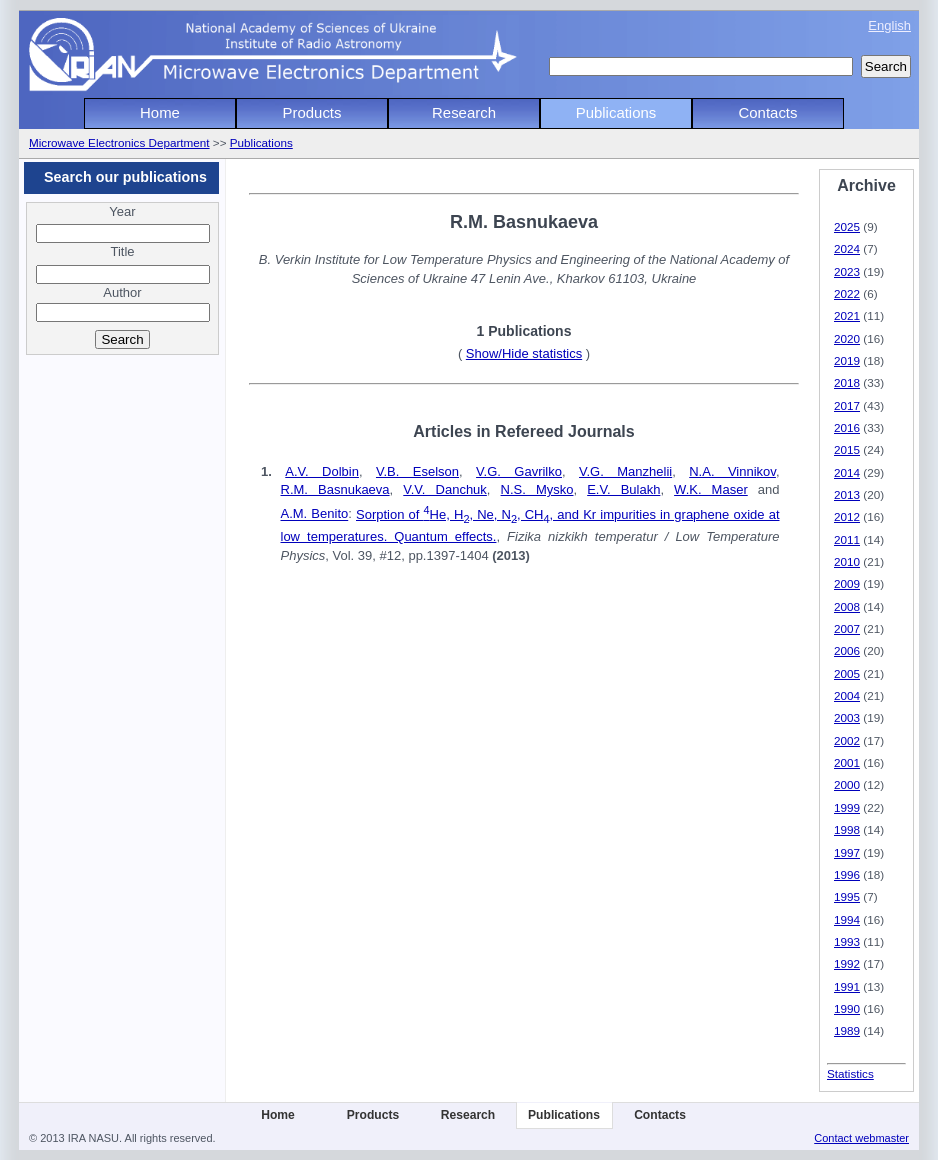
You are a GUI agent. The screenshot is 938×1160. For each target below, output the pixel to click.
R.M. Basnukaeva (335, 489)
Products (312, 112)
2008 (847, 606)
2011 (847, 539)
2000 (847, 784)
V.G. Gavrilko (519, 471)
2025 (847, 226)
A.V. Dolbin (322, 471)
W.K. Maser (711, 489)
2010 (847, 561)
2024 (847, 248)
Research (464, 112)
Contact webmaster (861, 1138)
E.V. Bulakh (623, 489)
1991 (847, 986)
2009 (847, 583)
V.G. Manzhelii (625, 471)
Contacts (768, 112)
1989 (847, 1030)
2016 (847, 427)
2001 (847, 762)
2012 (847, 516)
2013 (847, 494)
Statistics (850, 1073)
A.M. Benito (315, 514)
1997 (847, 852)
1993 (847, 941)
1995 (847, 896)
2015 (847, 449)
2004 (847, 695)
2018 (847, 382)
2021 (847, 315)
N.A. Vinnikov (732, 471)
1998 (847, 829)
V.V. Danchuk (445, 489)
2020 (847, 338)
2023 (847, 271)
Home (160, 112)
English (889, 25)
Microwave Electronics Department (119, 142)
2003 (847, 717)
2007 (847, 628)
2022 (847, 293)
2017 (847, 405)
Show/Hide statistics (524, 353)
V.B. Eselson (417, 471)
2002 (847, 740)
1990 (847, 1008)
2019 (847, 360)
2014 (847, 472)
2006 (847, 650)
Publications (616, 112)
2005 (847, 673)
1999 (847, 807)
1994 (847, 919)
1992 (847, 963)
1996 (847, 874)
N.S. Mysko (537, 489)
